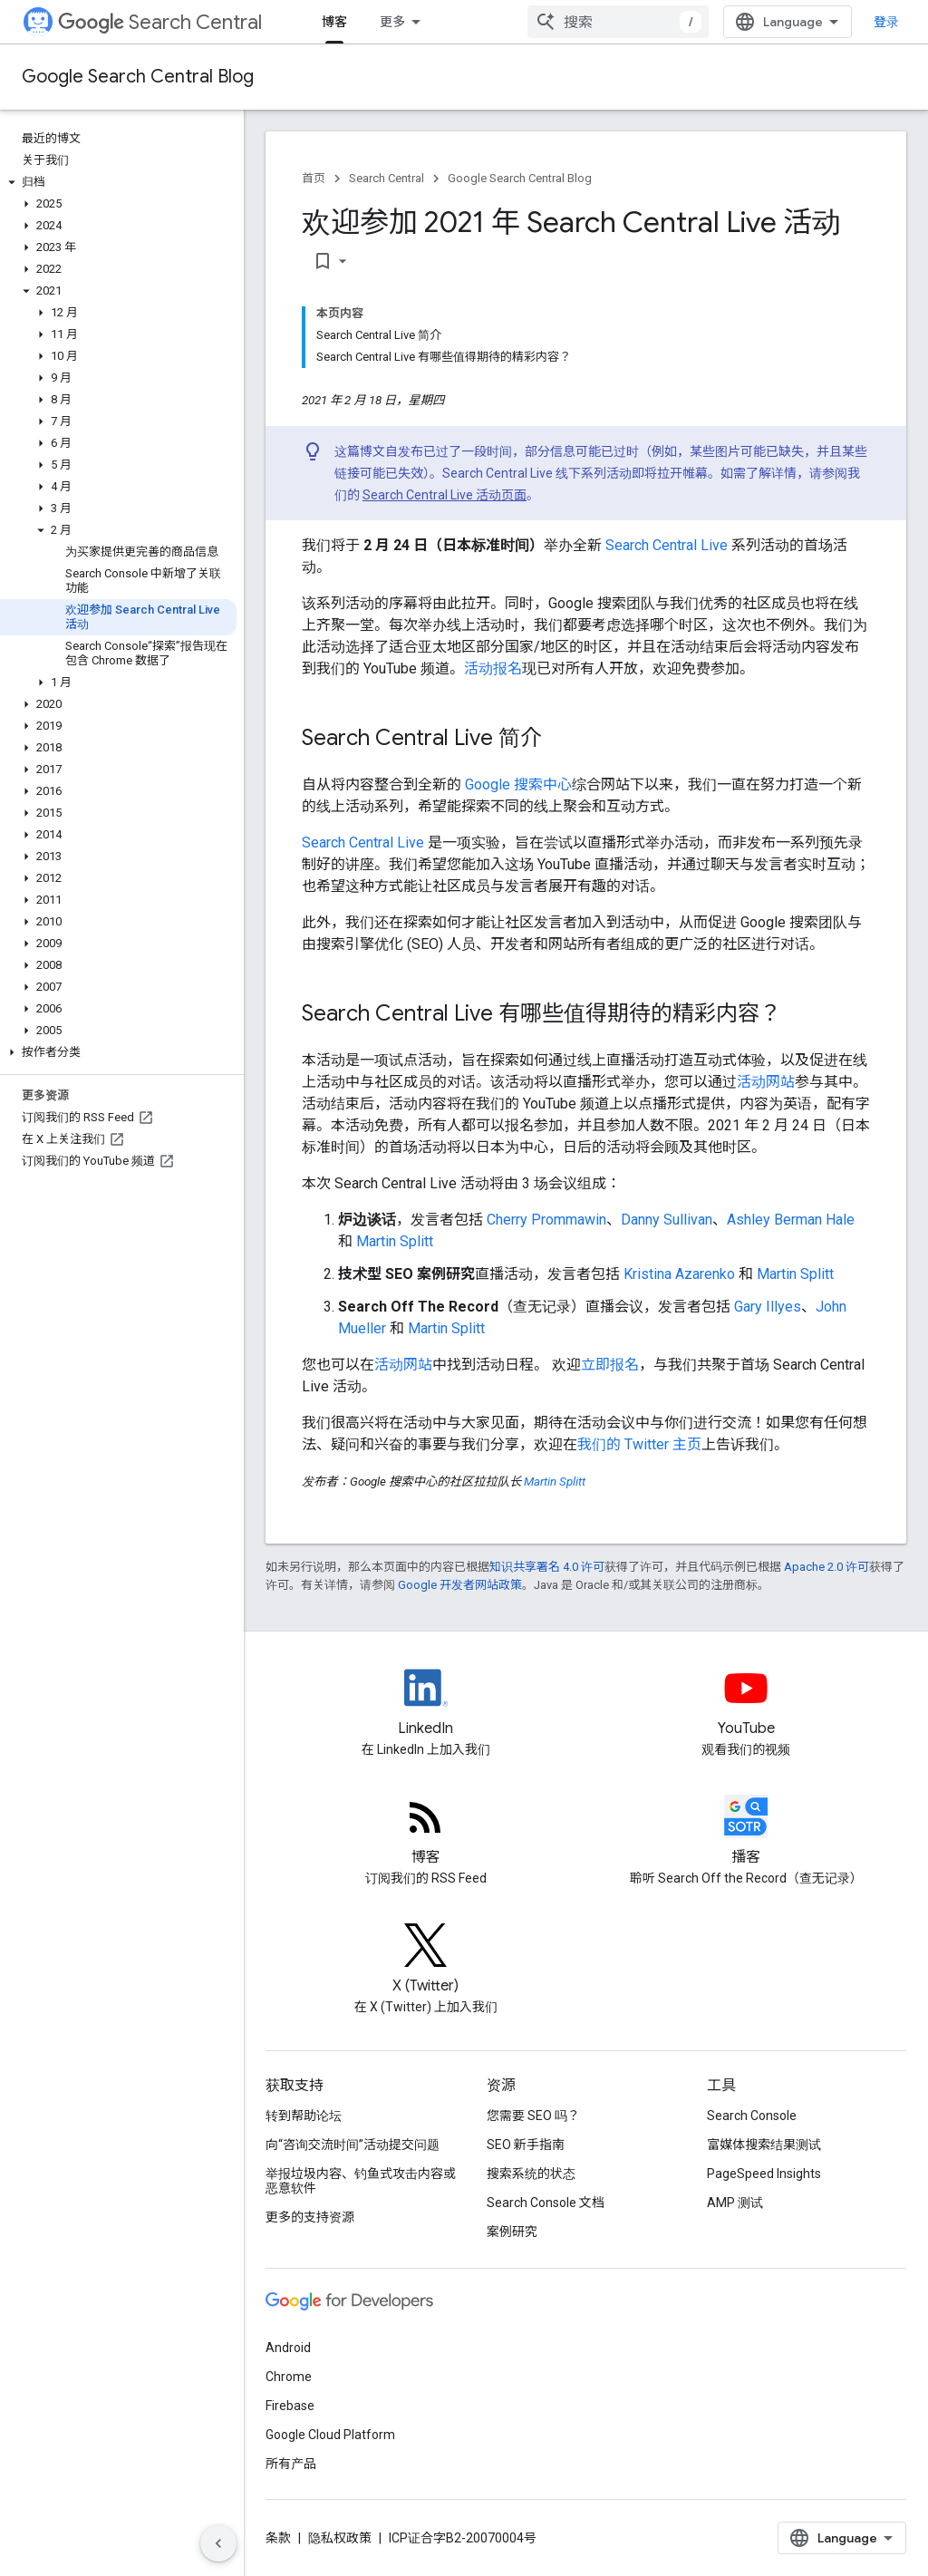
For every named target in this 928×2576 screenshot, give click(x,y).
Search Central (160, 22)
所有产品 (291, 2463)
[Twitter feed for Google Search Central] (426, 1960)
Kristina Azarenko (679, 1274)
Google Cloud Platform (330, 2434)
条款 (278, 2538)
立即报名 (610, 1364)
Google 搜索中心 (518, 784)
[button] (118, 182)
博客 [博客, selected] (334, 22)
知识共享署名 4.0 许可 (546, 1567)
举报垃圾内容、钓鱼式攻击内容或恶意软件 (361, 2180)
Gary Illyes (767, 1306)
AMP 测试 (735, 2202)
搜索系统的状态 (531, 2173)
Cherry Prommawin (546, 1219)
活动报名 (493, 668)
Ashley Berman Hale (791, 1219)
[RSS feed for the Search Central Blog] (426, 1832)
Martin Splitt (394, 1241)
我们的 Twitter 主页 (639, 1444)
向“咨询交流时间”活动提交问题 (353, 2144)
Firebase (290, 2405)
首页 (313, 178)
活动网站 (766, 1081)
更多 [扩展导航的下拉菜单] (392, 22)
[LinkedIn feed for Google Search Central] (426, 1703)
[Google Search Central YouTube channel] (746, 1703)
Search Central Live (666, 545)
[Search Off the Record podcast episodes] (746, 1832)
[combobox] (618, 21)
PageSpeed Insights (764, 2173)
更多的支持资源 (310, 2217)
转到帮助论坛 (304, 2115)
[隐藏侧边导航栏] (218, 2543)
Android (288, 2347)
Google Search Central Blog (138, 76)
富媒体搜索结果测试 (764, 2144)
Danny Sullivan (666, 1219)
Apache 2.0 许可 (826, 1567)
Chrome (289, 2376)
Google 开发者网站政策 (460, 1585)
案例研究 (512, 2231)
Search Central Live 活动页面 (444, 495)
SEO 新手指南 (526, 2144)
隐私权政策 (340, 2538)
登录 (886, 22)
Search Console (752, 2115)
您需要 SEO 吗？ (533, 2115)
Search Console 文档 (545, 2202)
